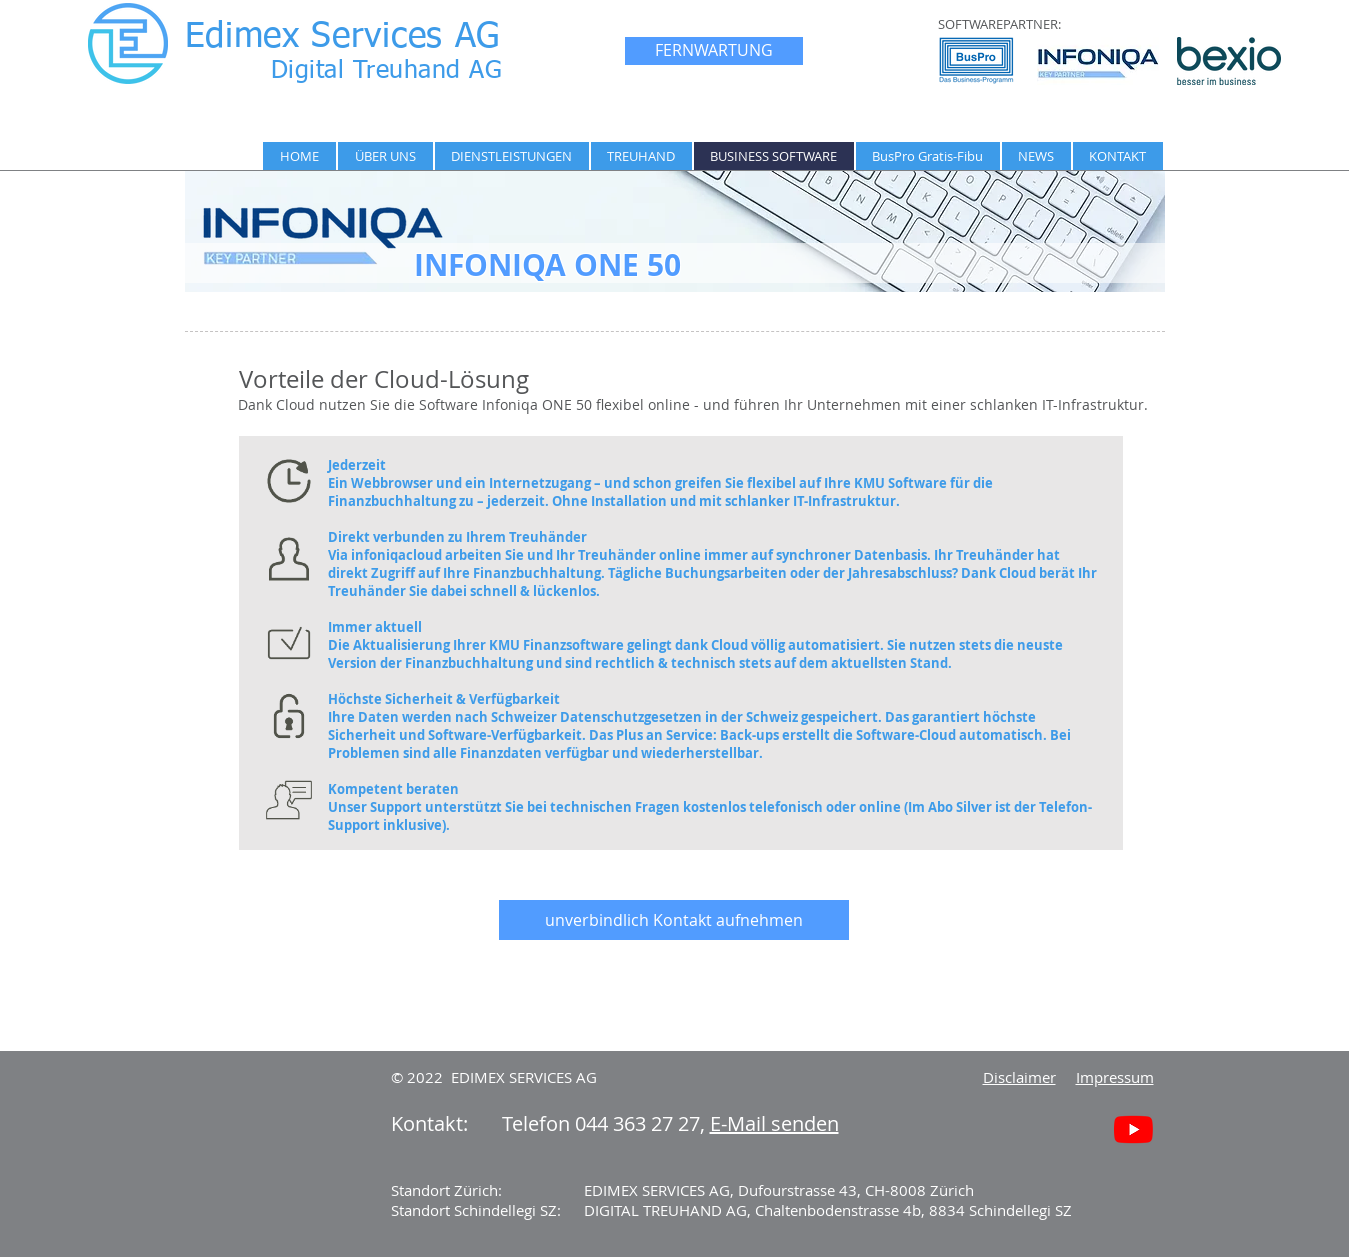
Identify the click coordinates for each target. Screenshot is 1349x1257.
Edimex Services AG (343, 37)
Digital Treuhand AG (387, 71)
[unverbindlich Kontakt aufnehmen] (674, 920)
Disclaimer (1019, 1077)
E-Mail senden (774, 1123)
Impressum (1115, 1077)
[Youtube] (1133, 1129)
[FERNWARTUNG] (714, 51)
